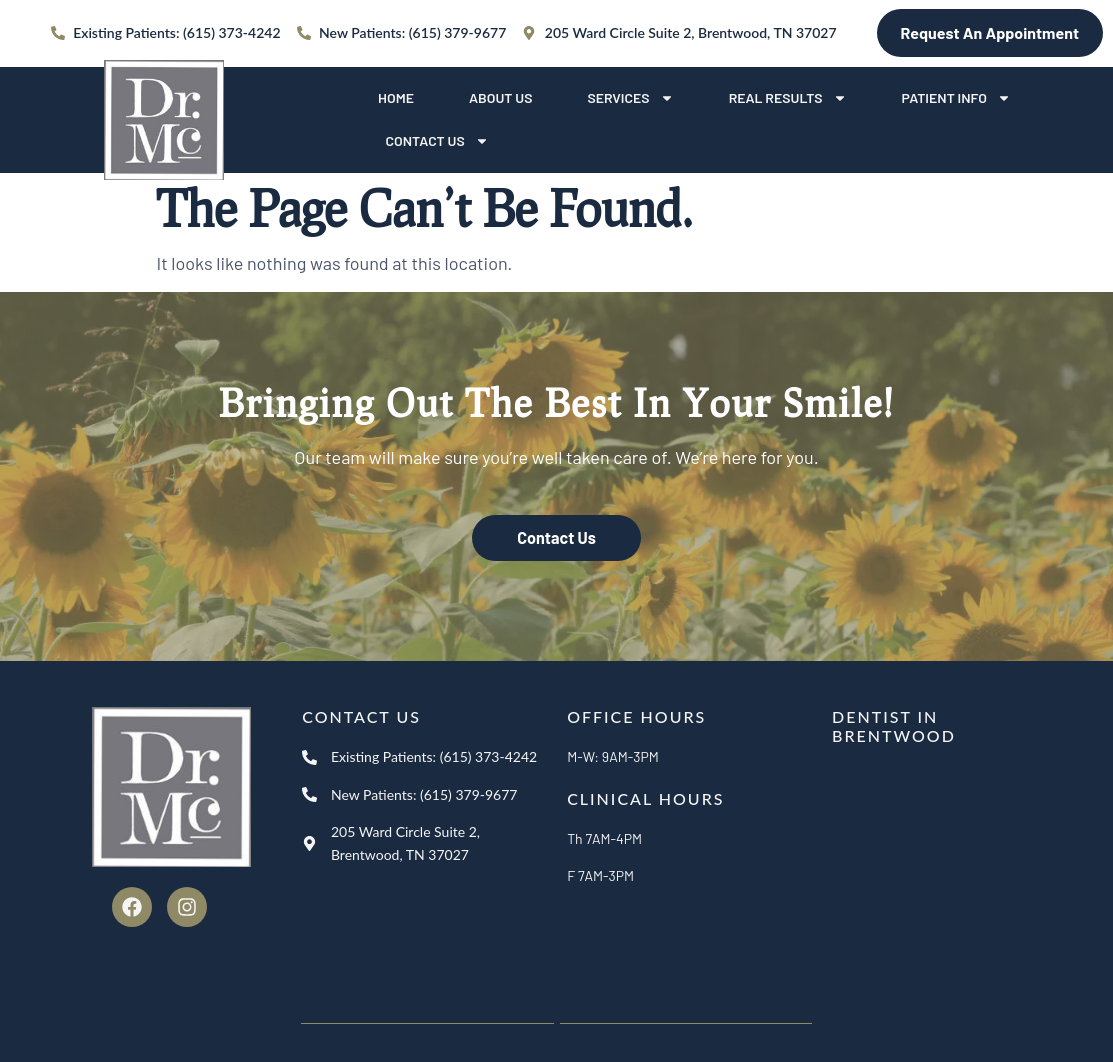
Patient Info (956, 98)
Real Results (788, 98)
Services (630, 98)
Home (396, 97)
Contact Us (437, 141)
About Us (500, 97)
